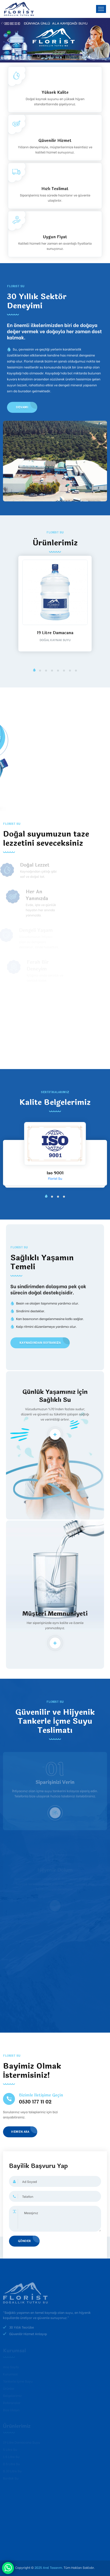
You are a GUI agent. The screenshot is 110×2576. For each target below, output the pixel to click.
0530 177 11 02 (35, 2102)
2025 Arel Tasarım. (48, 2567)
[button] (34, 671)
